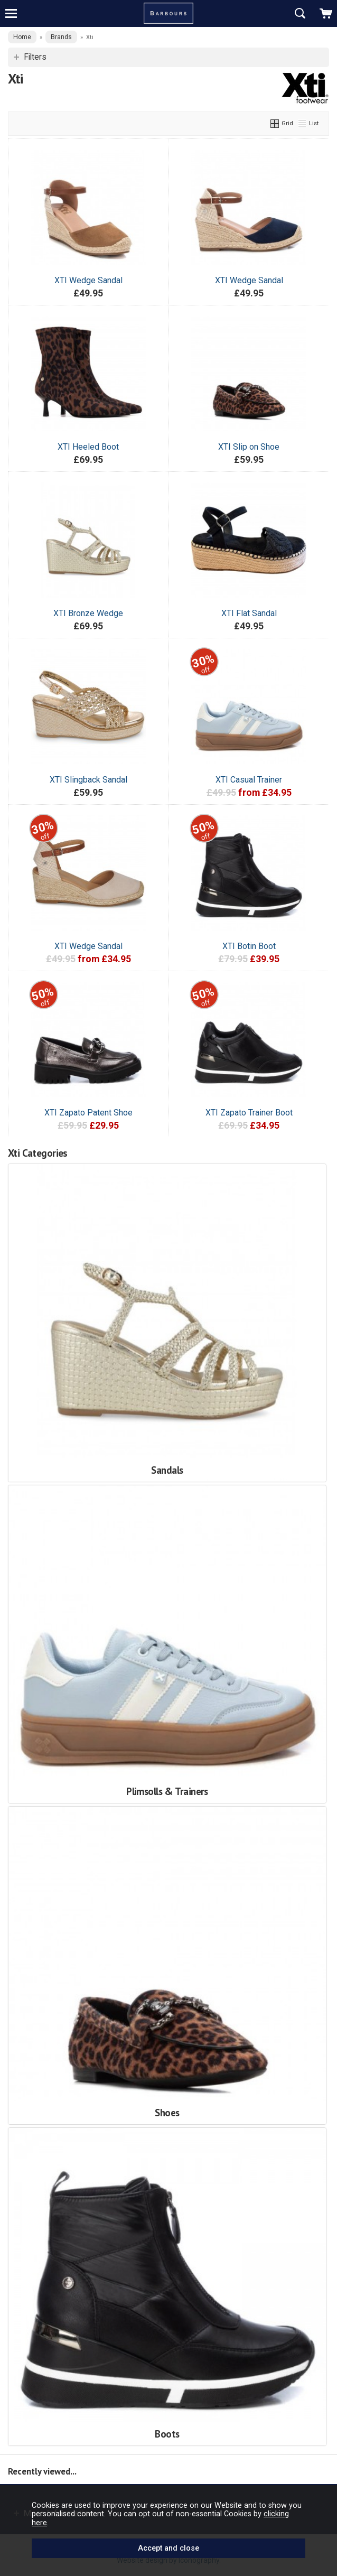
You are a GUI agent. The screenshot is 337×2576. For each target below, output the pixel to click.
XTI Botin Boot (249, 946)
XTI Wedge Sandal (88, 280)
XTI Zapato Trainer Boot (249, 1113)
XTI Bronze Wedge (88, 613)
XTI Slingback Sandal (88, 780)
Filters (35, 57)
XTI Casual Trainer (249, 780)
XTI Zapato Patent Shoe (88, 1113)
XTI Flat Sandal (249, 613)
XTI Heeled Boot (88, 447)
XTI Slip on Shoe (248, 447)
